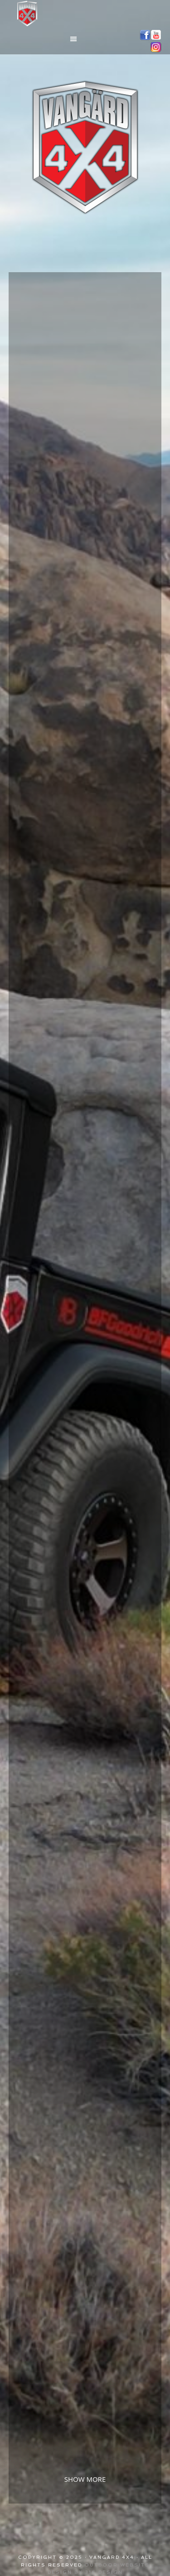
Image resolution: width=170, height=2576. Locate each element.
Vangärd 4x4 (85, 13)
